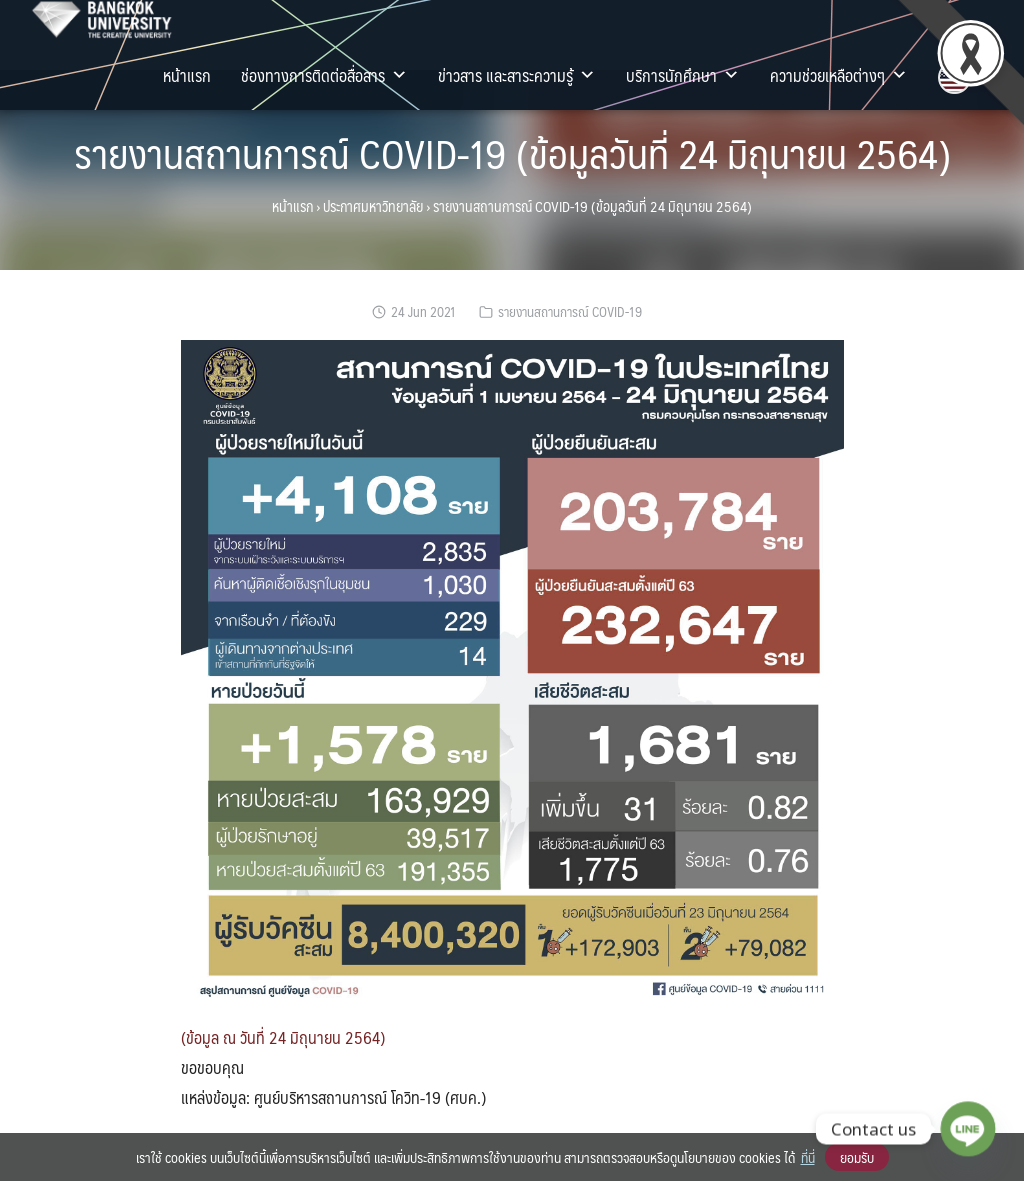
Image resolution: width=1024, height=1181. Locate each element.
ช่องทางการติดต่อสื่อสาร (324, 75)
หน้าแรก (187, 75)
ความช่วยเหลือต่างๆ (839, 75)
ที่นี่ (808, 1157)
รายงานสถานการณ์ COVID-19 (570, 311)
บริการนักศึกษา (683, 75)
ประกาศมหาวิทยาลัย (373, 206)
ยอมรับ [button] (857, 1157)
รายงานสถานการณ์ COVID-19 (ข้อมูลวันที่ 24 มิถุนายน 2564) (512, 152)
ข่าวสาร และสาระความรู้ (517, 75)
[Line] (968, 1129)
